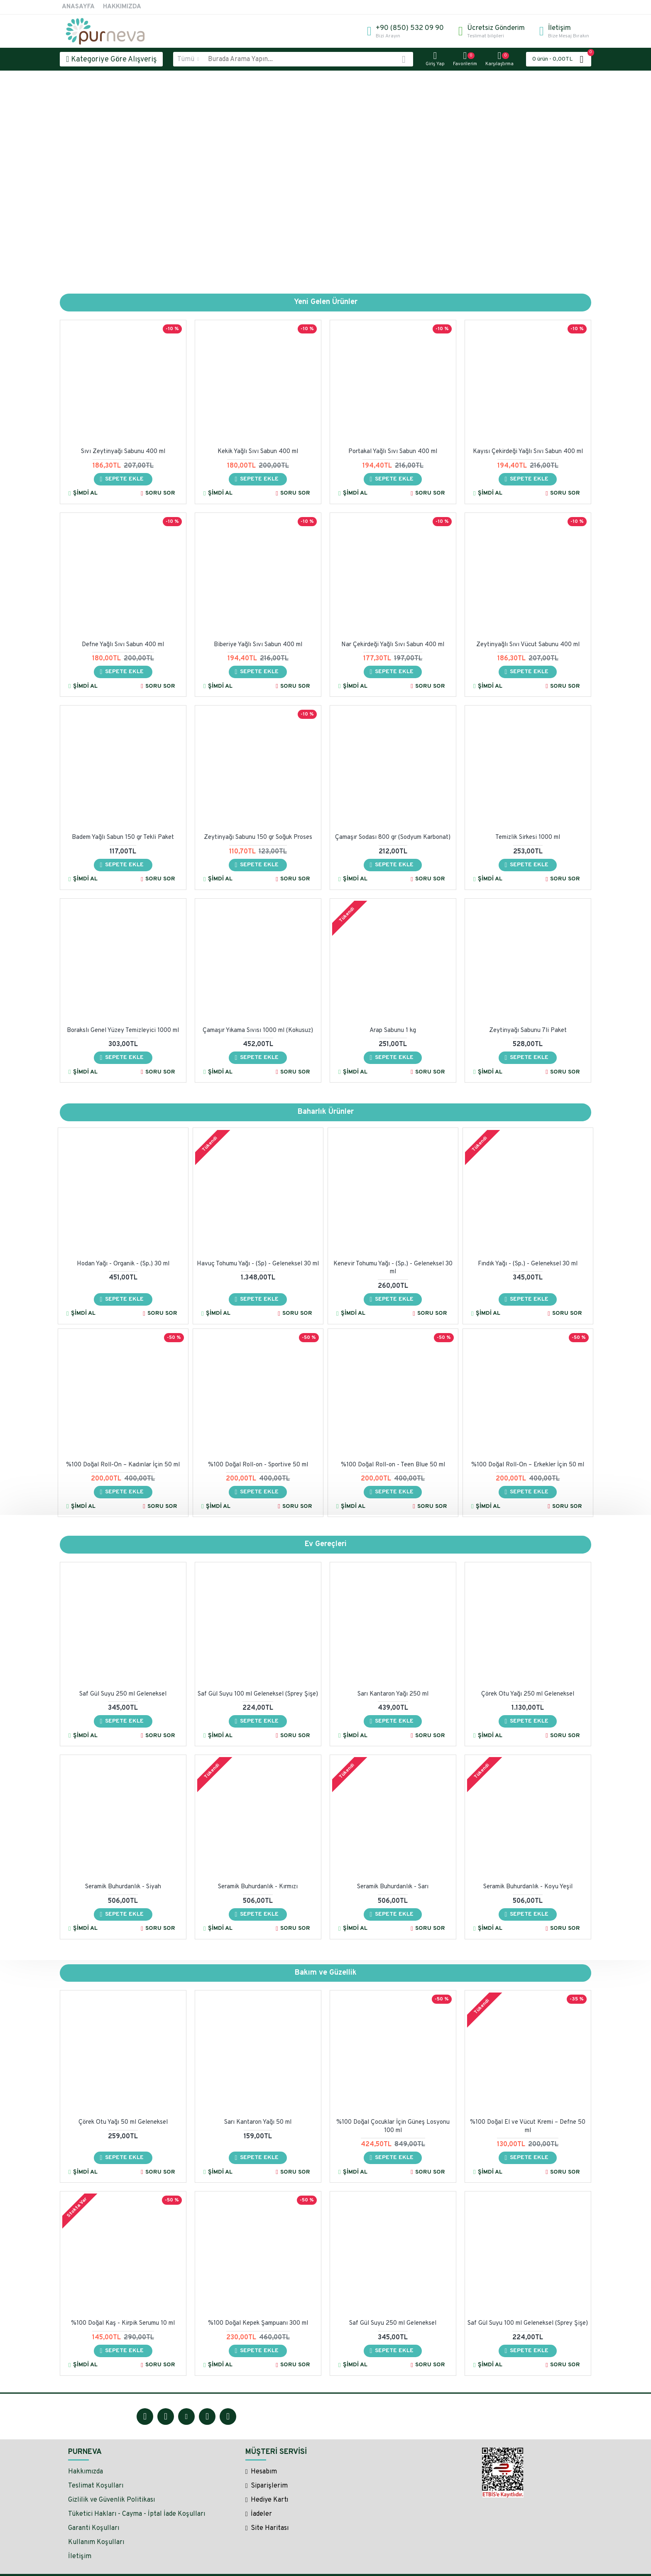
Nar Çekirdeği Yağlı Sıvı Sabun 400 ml (392, 645)
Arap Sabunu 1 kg (393, 1030)
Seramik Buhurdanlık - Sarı (392, 1887)
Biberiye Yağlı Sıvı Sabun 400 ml (258, 645)
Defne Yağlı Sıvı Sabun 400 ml (123, 645)
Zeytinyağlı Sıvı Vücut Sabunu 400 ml (528, 645)
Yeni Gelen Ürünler (325, 302)
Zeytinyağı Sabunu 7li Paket (528, 1030)
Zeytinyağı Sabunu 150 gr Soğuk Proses (258, 838)
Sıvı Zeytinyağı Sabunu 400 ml (123, 452)
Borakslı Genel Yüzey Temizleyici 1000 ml (123, 1030)
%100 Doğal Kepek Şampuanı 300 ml (258, 2323)
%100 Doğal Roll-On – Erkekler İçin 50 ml (527, 1465)
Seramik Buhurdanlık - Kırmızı (258, 1887)
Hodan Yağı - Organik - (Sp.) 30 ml (123, 1264)
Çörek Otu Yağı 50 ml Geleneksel (123, 2122)
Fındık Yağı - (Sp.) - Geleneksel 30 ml (528, 1264)
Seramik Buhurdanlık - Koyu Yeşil (528, 1887)
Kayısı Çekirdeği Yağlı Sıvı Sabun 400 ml (528, 452)
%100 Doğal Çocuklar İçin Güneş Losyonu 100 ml (393, 2126)
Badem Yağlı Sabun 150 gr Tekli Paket (123, 838)
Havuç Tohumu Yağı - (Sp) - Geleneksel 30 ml (258, 1264)
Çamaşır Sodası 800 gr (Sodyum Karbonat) (392, 838)
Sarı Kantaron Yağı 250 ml (392, 1694)
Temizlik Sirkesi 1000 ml (527, 838)
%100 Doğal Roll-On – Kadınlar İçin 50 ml (123, 1465)
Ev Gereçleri (326, 1544)
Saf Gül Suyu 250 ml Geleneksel (122, 1694)
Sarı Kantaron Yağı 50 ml (257, 2122)
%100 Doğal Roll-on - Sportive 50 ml (258, 1465)
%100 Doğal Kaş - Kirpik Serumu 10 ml (123, 2323)
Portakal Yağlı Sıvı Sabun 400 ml (392, 452)
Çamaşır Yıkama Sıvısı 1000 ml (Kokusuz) (258, 1030)
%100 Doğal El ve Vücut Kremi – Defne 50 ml (527, 2126)
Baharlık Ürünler (326, 1112)
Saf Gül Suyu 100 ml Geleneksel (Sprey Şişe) (258, 1694)
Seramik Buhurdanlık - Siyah (123, 1887)
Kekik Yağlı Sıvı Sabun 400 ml (258, 452)
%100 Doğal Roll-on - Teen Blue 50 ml (393, 1465)
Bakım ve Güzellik (326, 1973)
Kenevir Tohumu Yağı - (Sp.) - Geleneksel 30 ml (393, 1268)
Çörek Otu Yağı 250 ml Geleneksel (527, 1694)
